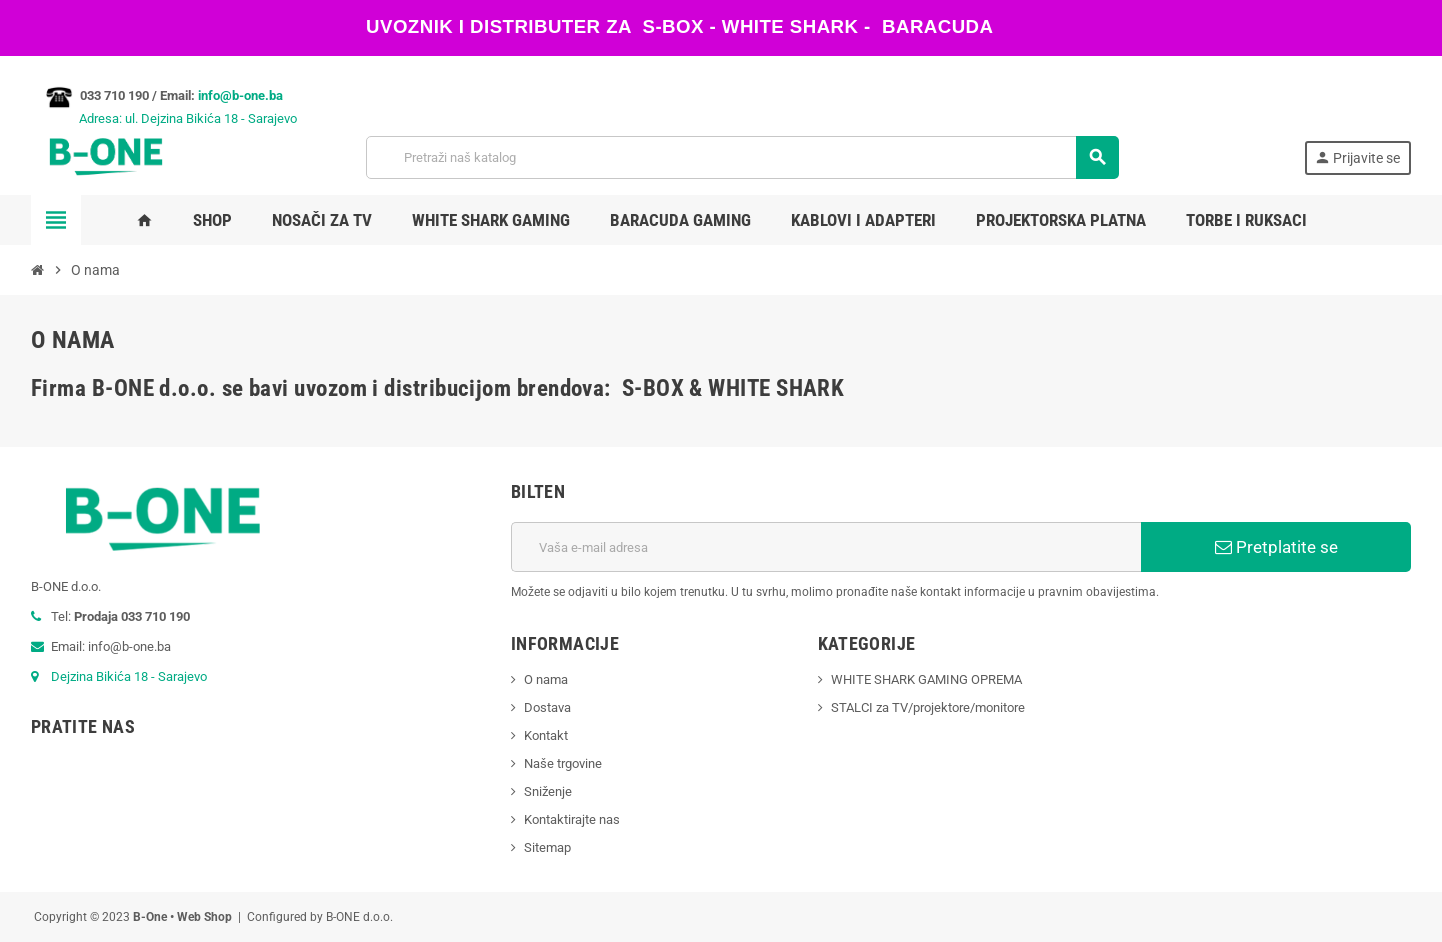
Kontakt (546, 735)
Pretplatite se (1276, 547)
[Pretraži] (742, 157)
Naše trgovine (563, 763)
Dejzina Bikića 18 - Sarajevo (129, 676)
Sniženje (548, 791)
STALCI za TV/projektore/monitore (928, 707)
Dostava (547, 707)
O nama (546, 679)
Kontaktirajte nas (572, 819)
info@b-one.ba (240, 95)
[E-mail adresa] (826, 547)
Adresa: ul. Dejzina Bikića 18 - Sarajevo (164, 118)
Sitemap (547, 847)
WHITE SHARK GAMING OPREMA (926, 679)
